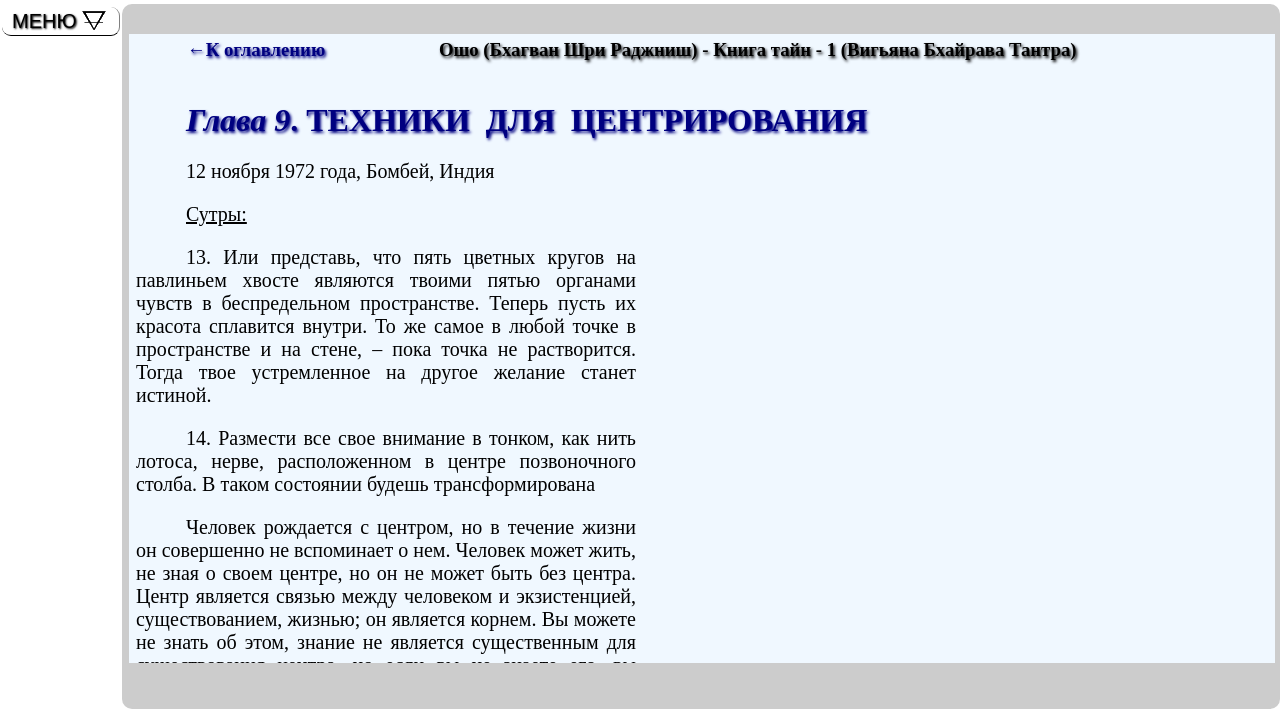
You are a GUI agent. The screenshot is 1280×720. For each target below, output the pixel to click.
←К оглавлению (256, 49)
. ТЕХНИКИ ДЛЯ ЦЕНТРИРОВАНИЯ (526, 120)
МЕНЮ (44, 21)
